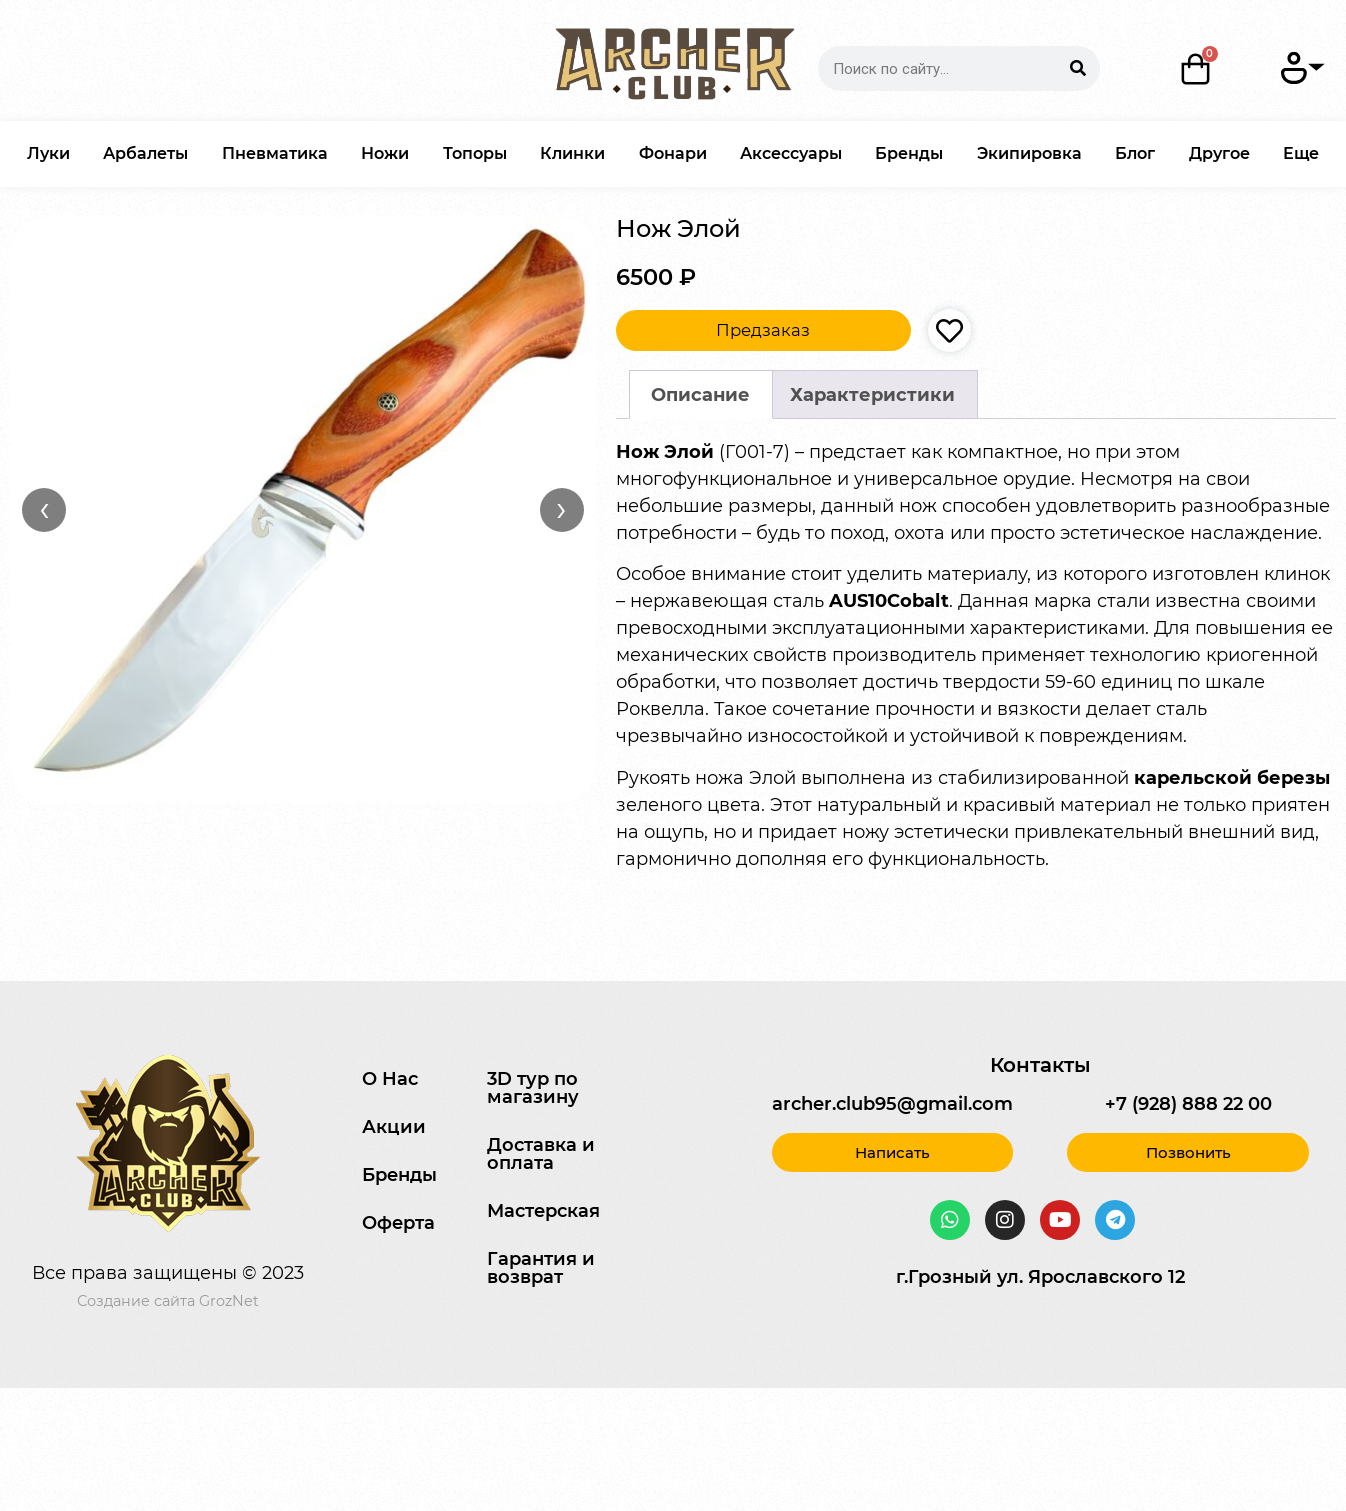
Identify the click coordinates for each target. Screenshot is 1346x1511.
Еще (1301, 153)
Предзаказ (763, 330)
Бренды (909, 153)
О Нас (390, 1079)
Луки (48, 153)
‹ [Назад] (44, 509)
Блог (1135, 153)
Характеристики (872, 395)
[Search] (1077, 68)
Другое (1219, 153)
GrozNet (229, 1301)
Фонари (673, 153)
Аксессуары (791, 153)
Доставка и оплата (541, 1154)
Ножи (385, 153)
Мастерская (543, 1211)
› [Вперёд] (561, 509)
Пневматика (275, 153)
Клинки (572, 153)
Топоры (475, 153)
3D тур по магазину (533, 1088)
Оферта (398, 1223)
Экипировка (1029, 153)
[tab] (701, 394)
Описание (700, 395)
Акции (394, 1127)
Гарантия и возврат (541, 1268)
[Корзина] (1195, 69)
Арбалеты (145, 153)
